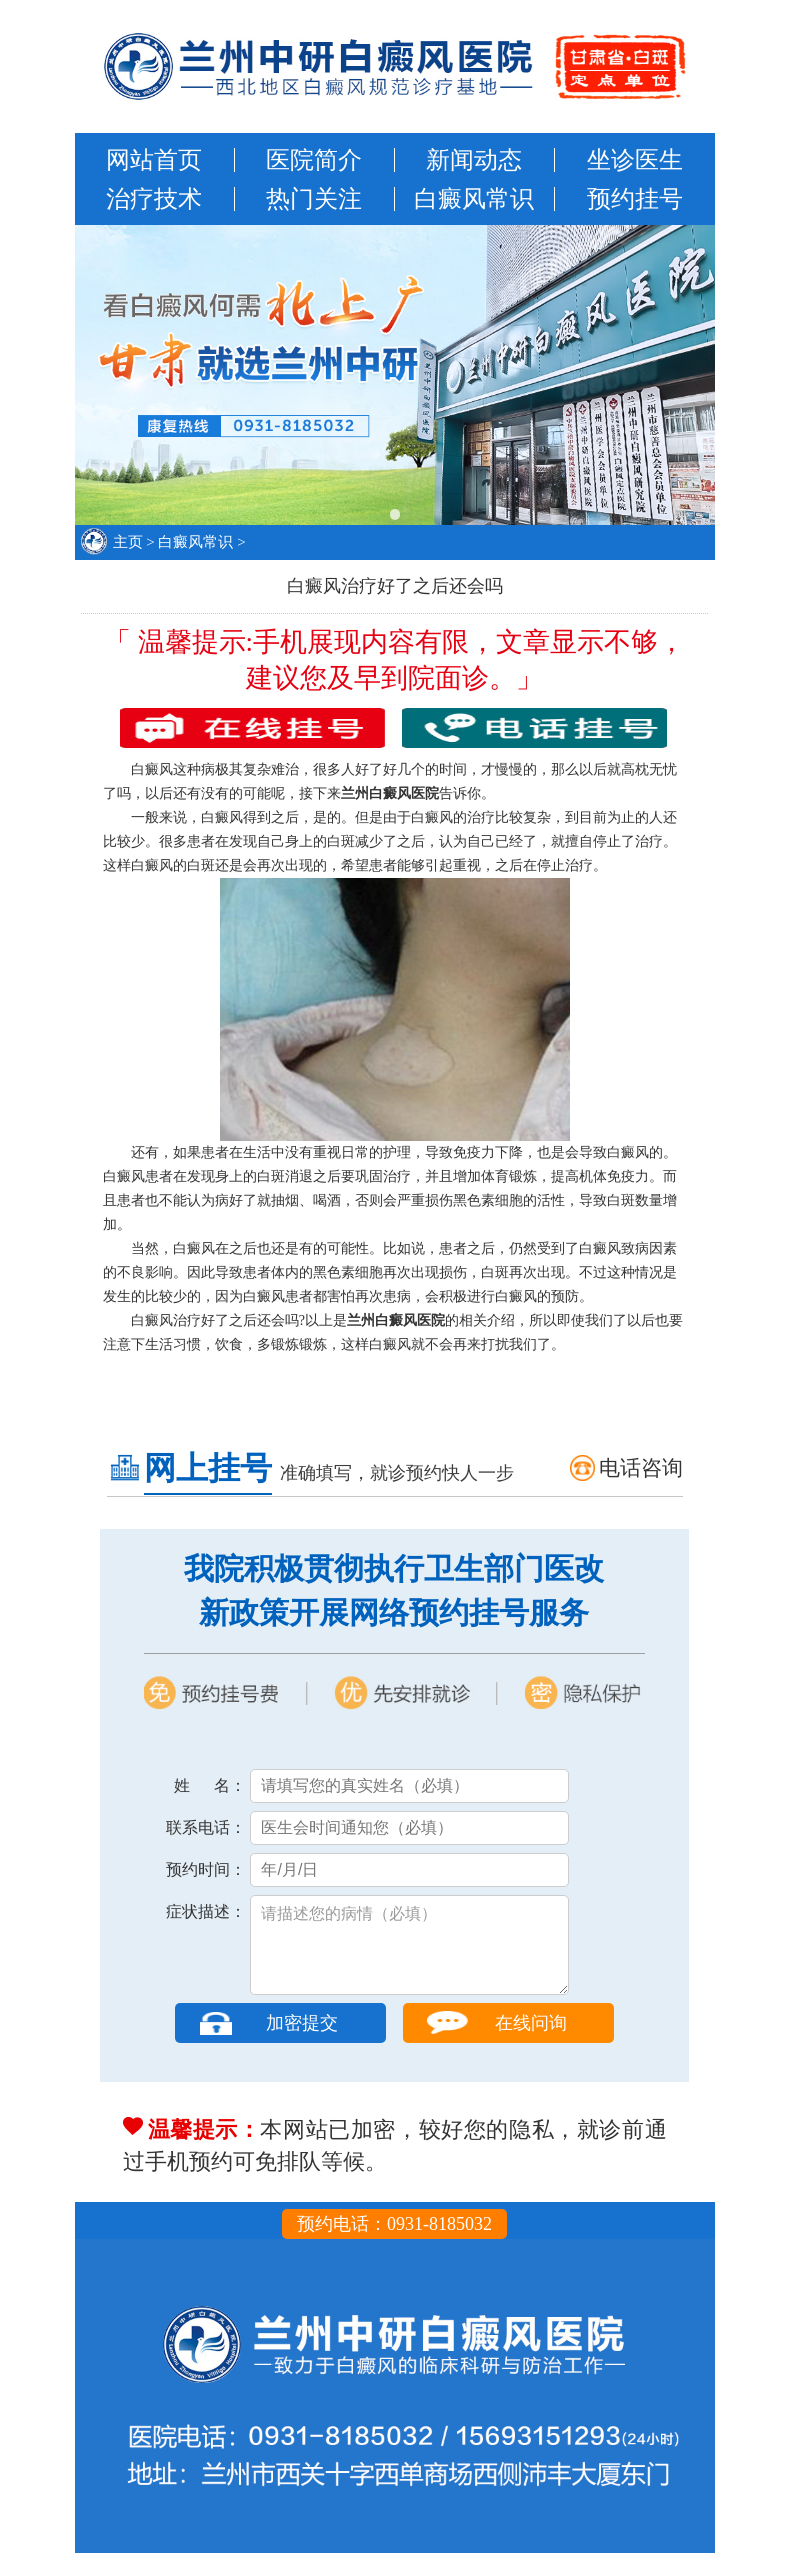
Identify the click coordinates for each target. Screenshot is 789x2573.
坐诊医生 (635, 160)
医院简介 (314, 160)
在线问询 (531, 2043)
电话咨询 (641, 1468)
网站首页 (154, 160)
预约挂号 (635, 199)
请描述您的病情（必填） (409, 1955)
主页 (128, 542)
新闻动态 (474, 160)
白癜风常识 (474, 199)
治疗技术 (154, 199)
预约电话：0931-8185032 (394, 2244)
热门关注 (314, 199)
